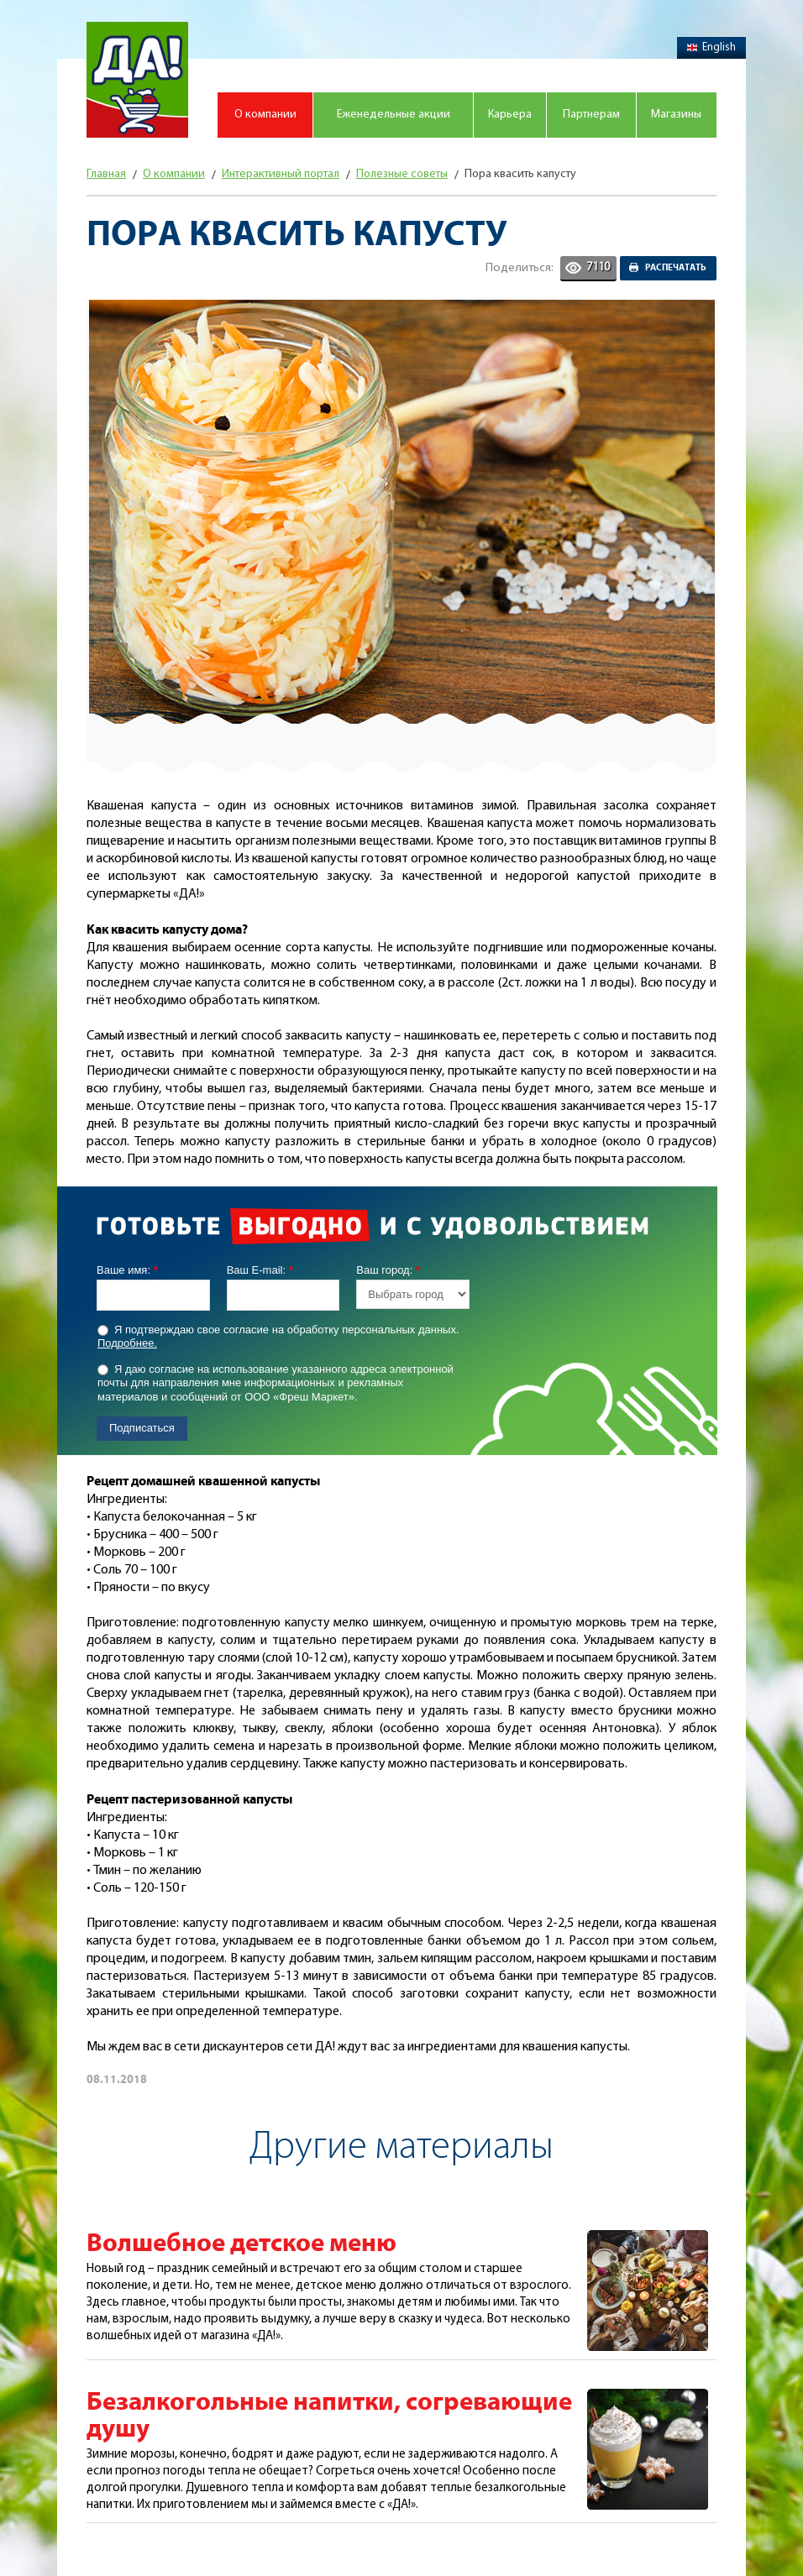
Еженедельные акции (393, 114)
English (711, 47)
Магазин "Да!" (137, 80)
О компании (265, 114)
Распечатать (675, 268)
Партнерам (591, 114)
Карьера (510, 114)
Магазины (676, 114)
